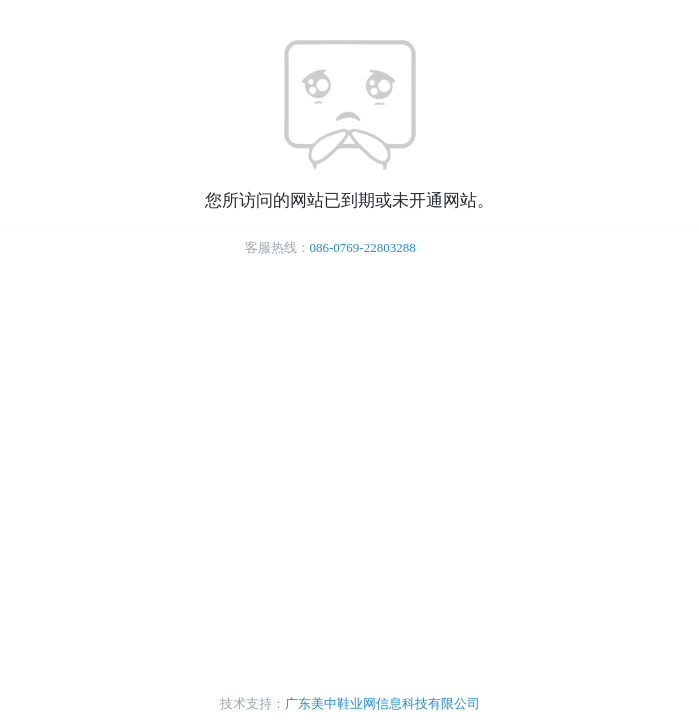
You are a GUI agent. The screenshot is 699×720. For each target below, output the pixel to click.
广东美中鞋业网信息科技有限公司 (382, 703)
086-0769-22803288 (363, 247)
